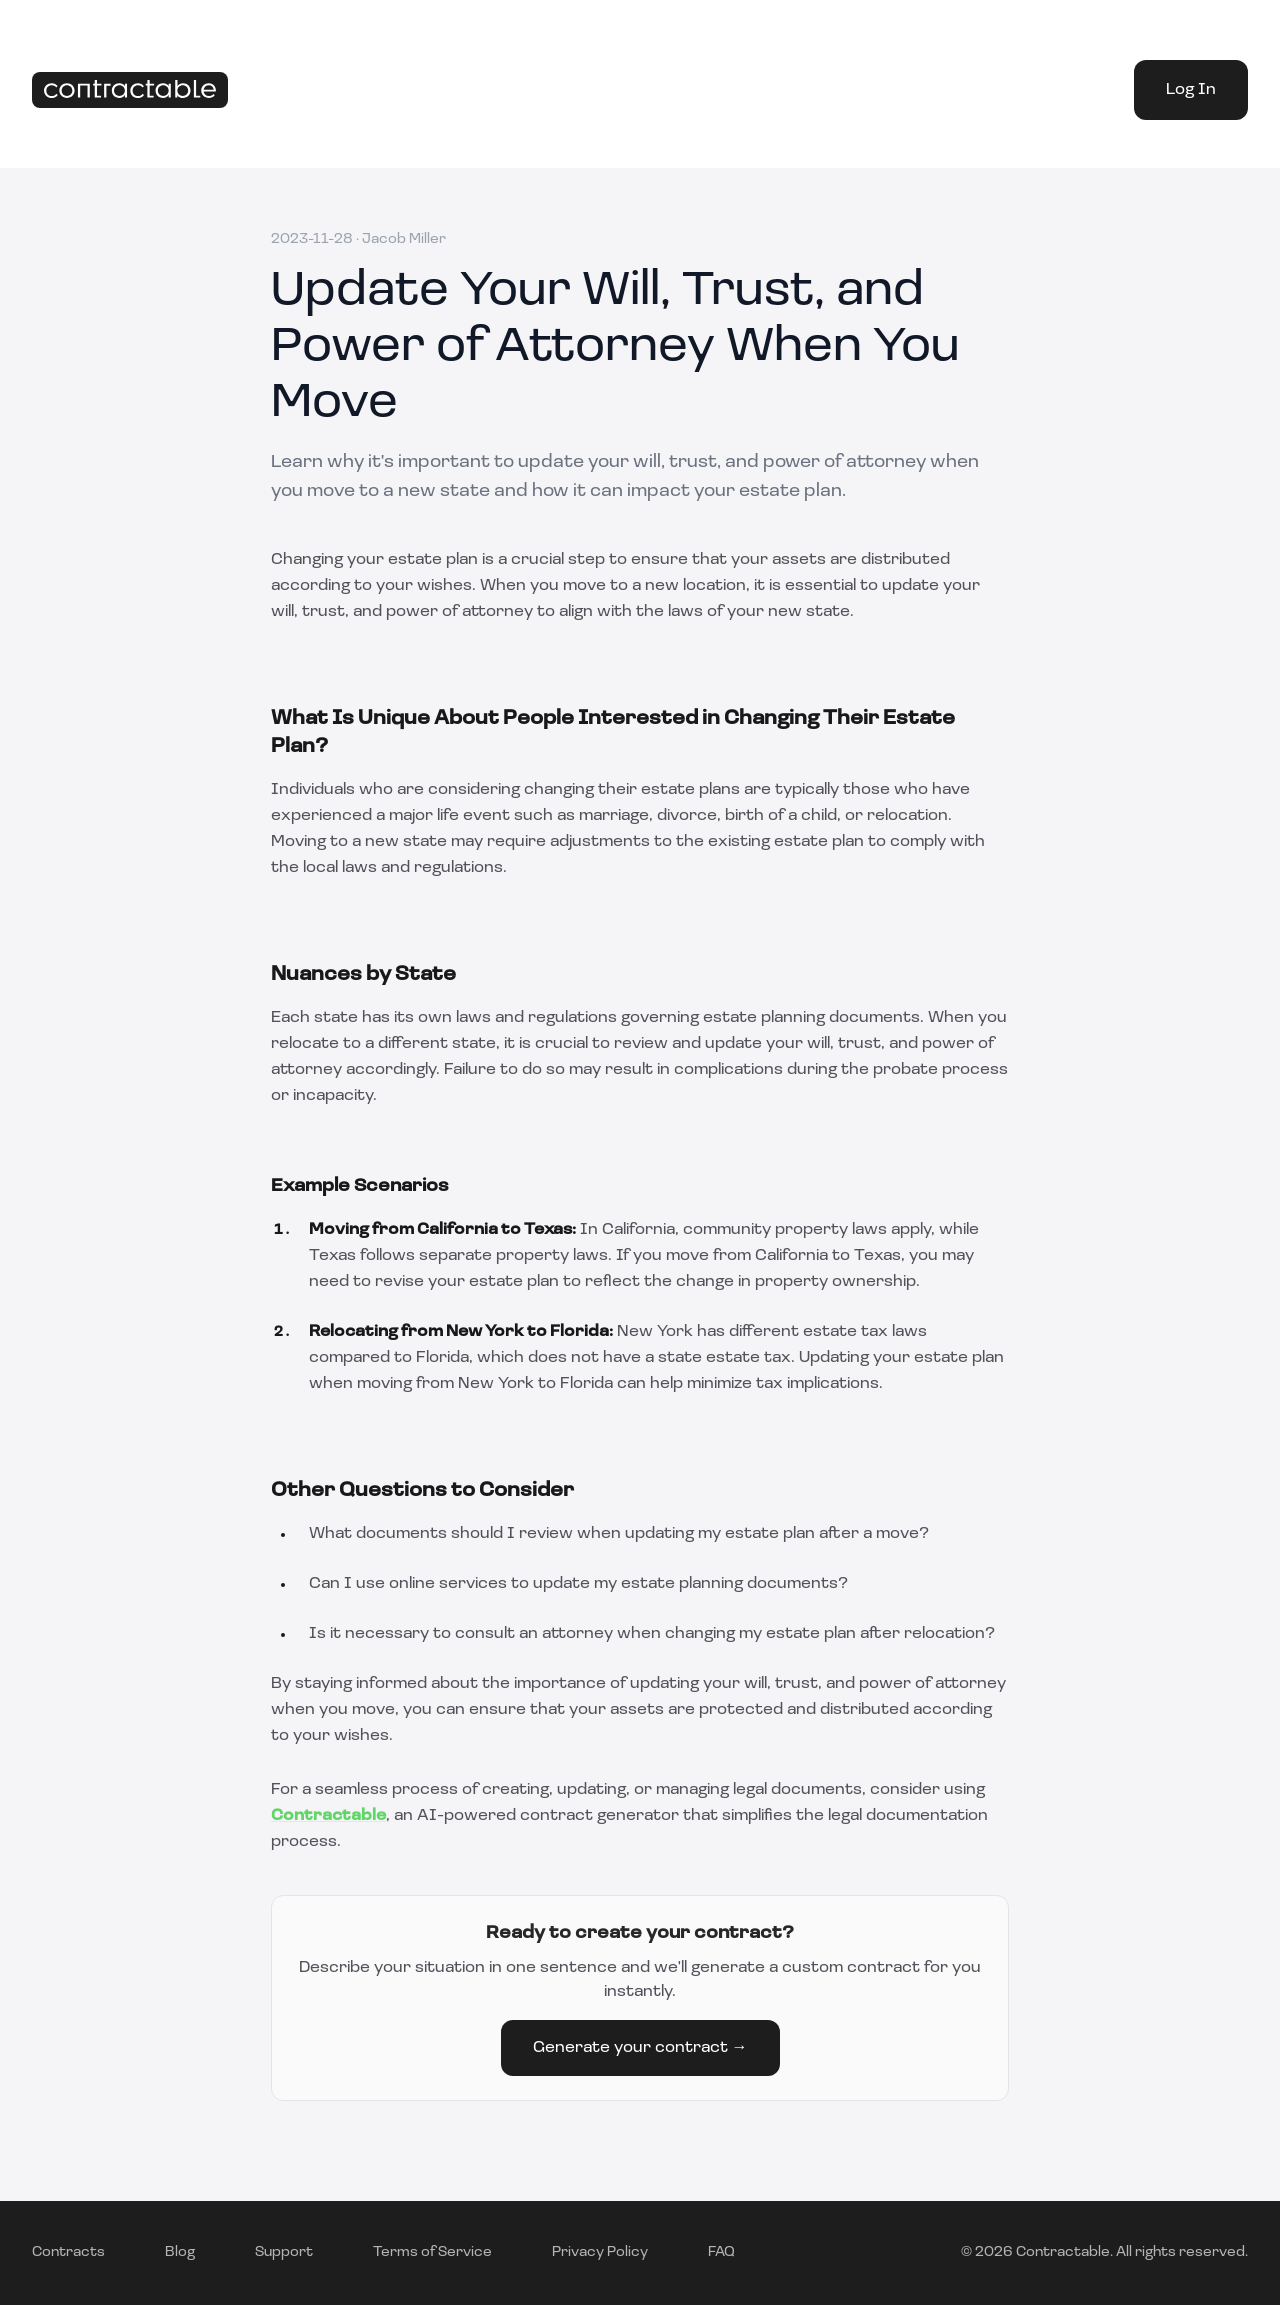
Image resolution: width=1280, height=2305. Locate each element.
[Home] (130, 90)
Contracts (68, 2252)
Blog (180, 2252)
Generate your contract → (640, 2048)
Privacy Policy (600, 2252)
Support (284, 2252)
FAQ (721, 2252)
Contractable (328, 1816)
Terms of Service (432, 2252)
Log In (1191, 90)
